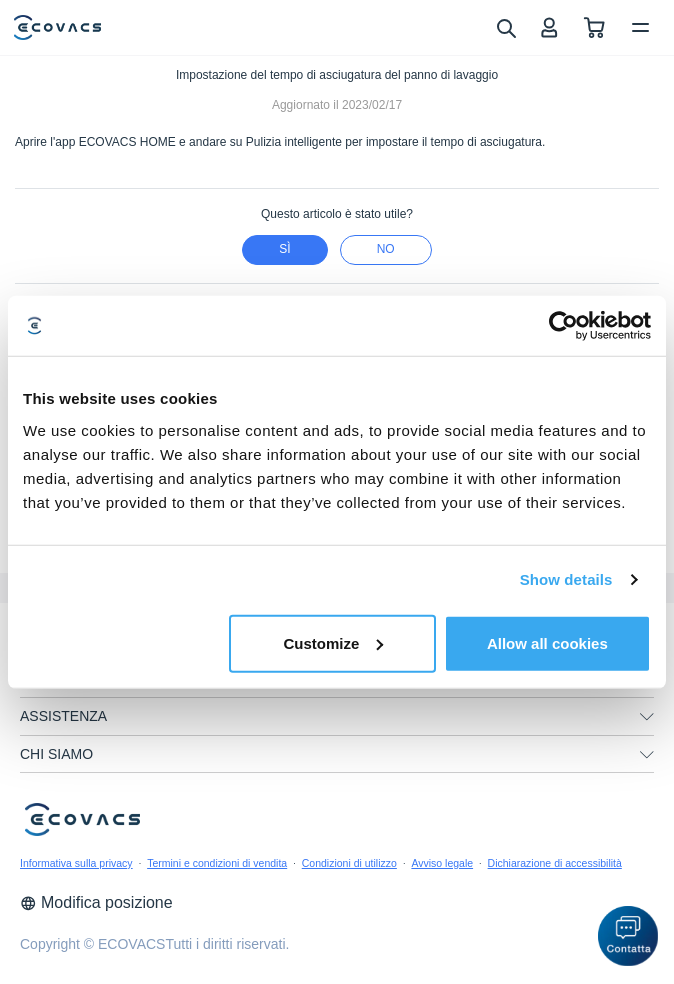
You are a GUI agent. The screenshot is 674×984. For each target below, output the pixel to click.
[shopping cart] (594, 27)
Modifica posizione (96, 902)
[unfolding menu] (647, 717)
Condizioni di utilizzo (349, 863)
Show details (566, 579)
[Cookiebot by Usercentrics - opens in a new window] (563, 326)
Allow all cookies (547, 642)
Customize (333, 642)
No (386, 249)
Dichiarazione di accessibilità (555, 863)
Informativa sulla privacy (76, 863)
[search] (505, 27)
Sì (284, 249)
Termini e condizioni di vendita (217, 863)
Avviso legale (442, 863)
